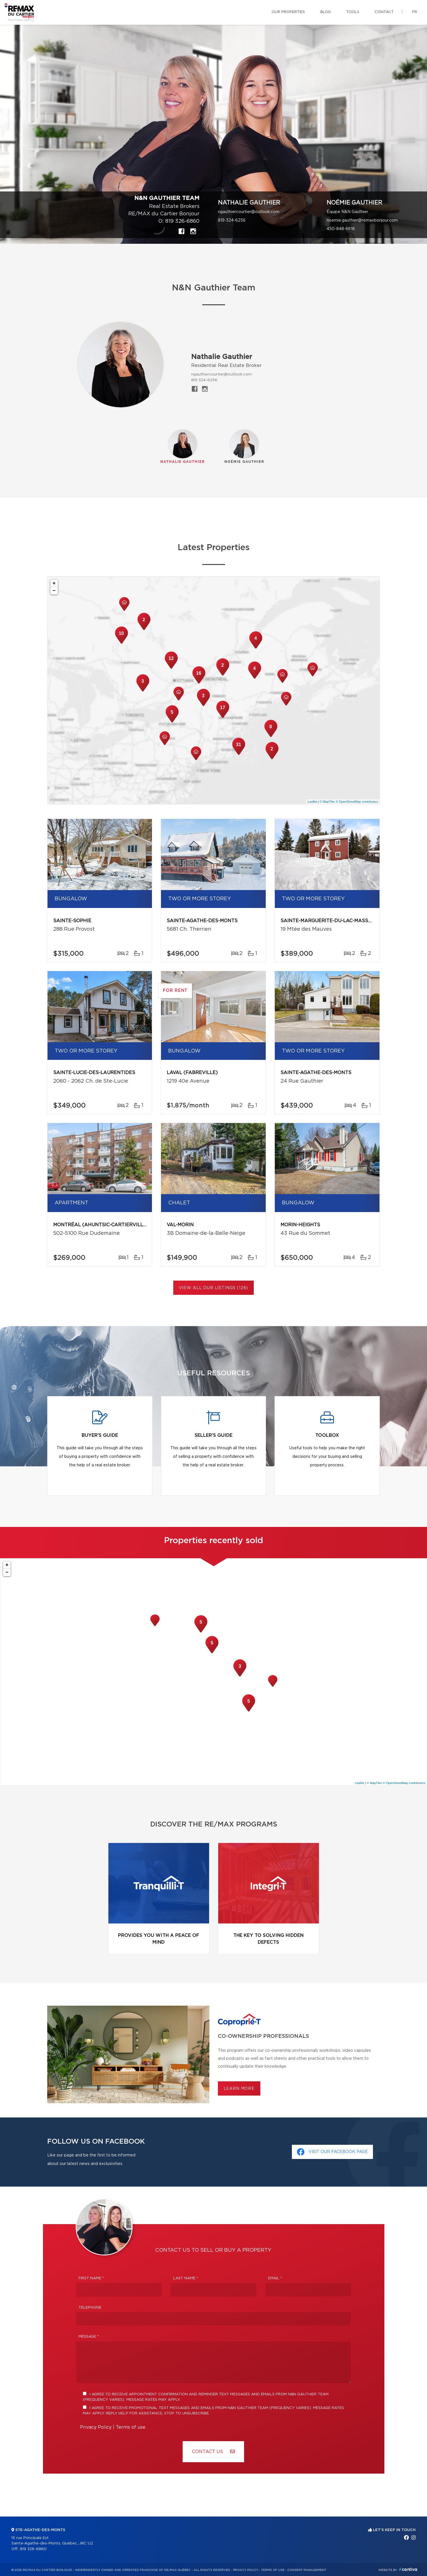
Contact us (213, 2451)
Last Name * (185, 2278)
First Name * (91, 2278)
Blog (325, 12)
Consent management (306, 2570)
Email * (275, 2278)
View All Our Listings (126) (213, 1288)
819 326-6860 (182, 221)
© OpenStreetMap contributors (357, 801)
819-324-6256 (232, 220)
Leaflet (312, 801)
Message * (89, 2336)
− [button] (54, 590)
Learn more (239, 2089)
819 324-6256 (204, 380)
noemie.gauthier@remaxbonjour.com (362, 220)
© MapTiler (327, 801)
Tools (352, 12)
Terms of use (130, 2427)
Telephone (90, 2307)
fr (414, 12)
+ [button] (54, 583)
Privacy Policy (96, 2427)
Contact (384, 12)
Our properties (288, 12)
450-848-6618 (341, 229)
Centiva (408, 2569)
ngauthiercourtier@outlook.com (248, 212)
